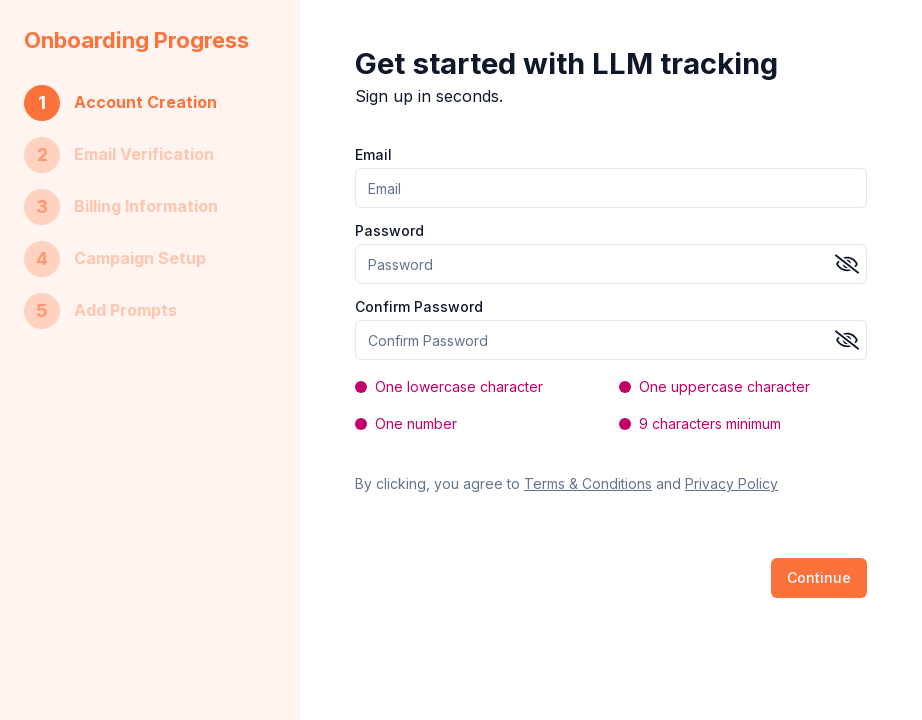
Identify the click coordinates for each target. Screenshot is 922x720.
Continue (819, 577)
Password (389, 231)
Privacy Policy (731, 483)
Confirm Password (419, 307)
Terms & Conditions (588, 483)
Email (373, 155)
